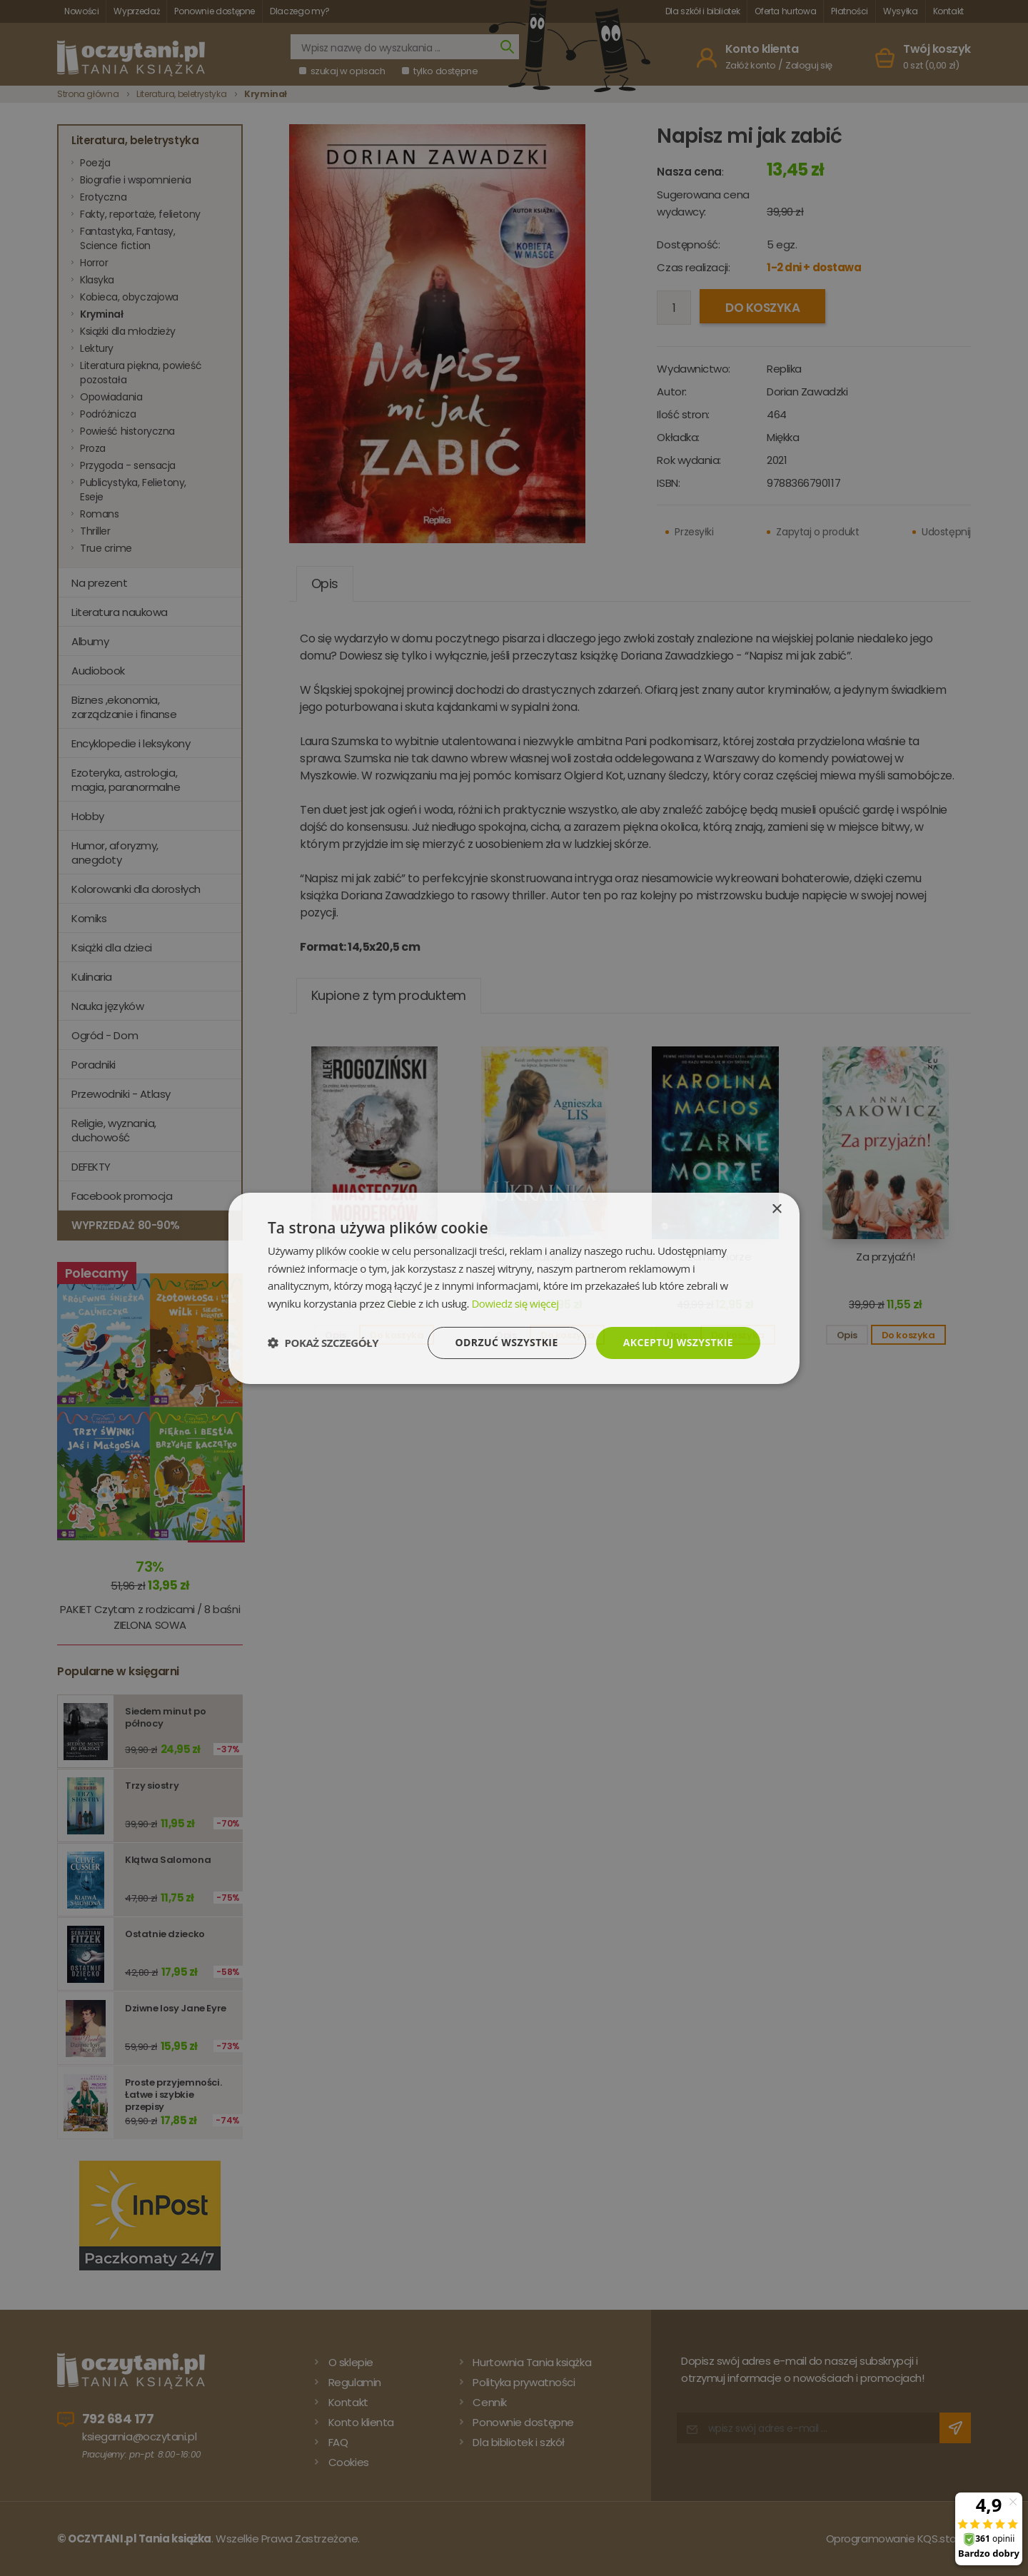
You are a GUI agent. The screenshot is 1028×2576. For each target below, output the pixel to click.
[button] (323, 1342)
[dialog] (514, 1288)
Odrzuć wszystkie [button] (506, 1342)
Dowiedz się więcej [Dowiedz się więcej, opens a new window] (514, 1303)
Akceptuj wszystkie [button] (678, 1342)
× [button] (776, 1208)
